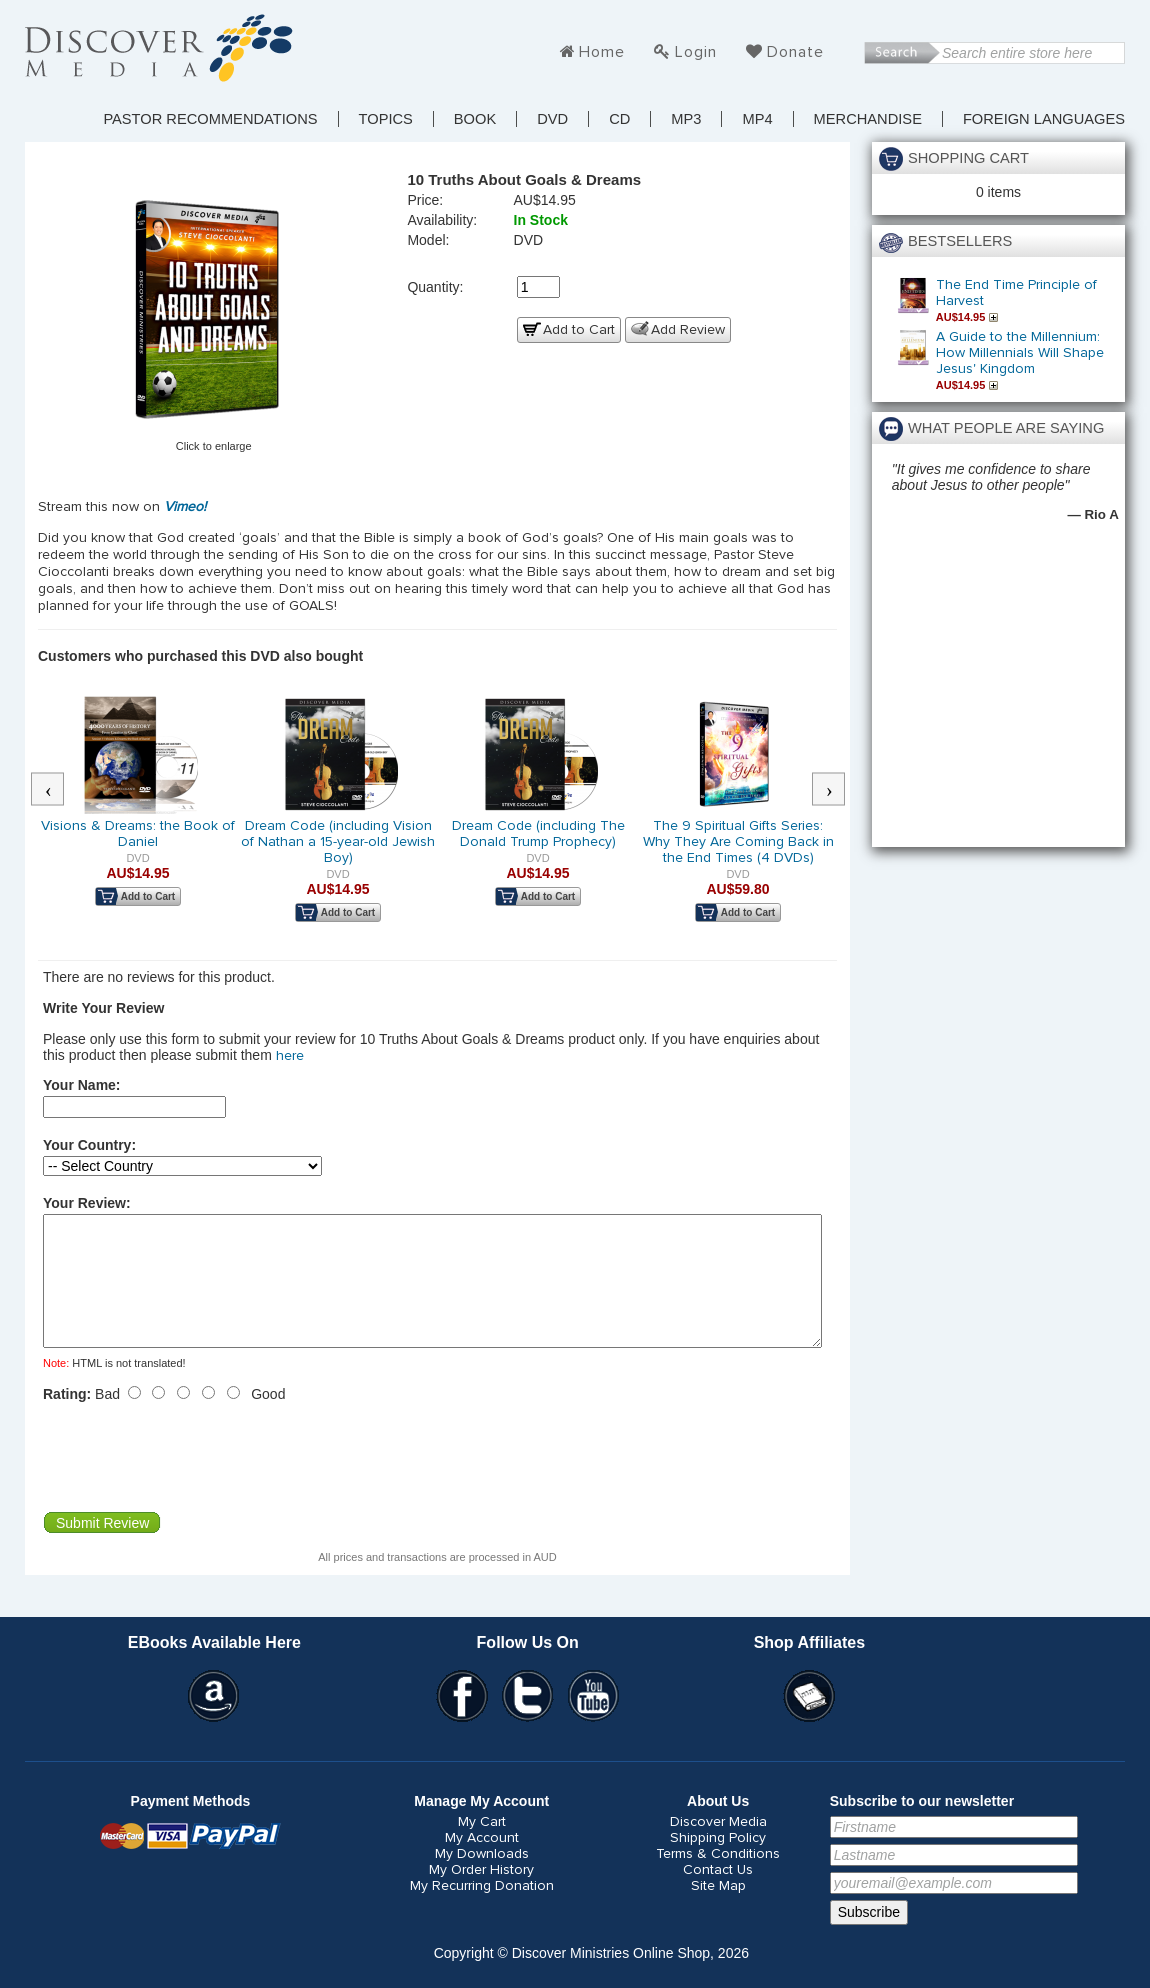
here (290, 1056)
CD (619, 119)
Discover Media (718, 1846)
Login (696, 52)
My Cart (482, 1846)
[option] (138, 814)
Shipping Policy (718, 1862)
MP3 (686, 119)
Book (475, 119)
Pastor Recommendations (210, 119)
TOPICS (386, 119)
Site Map (718, 1910)
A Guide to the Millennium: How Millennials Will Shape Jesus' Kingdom (1020, 353)
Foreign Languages (1044, 119)
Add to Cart (579, 330)
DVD (552, 119)
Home (602, 52)
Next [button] (839, 790)
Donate (795, 52)
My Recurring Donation (482, 1910)
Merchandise (868, 119)
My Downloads (482, 1878)
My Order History (481, 1894)
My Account (482, 1862)
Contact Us (718, 1894)
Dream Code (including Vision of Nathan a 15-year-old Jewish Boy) (338, 842)
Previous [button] (58, 790)
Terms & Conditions (718, 1878)
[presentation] (195, 1481)
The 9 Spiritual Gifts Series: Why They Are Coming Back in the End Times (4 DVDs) (738, 842)
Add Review (688, 330)
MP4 (757, 119)
